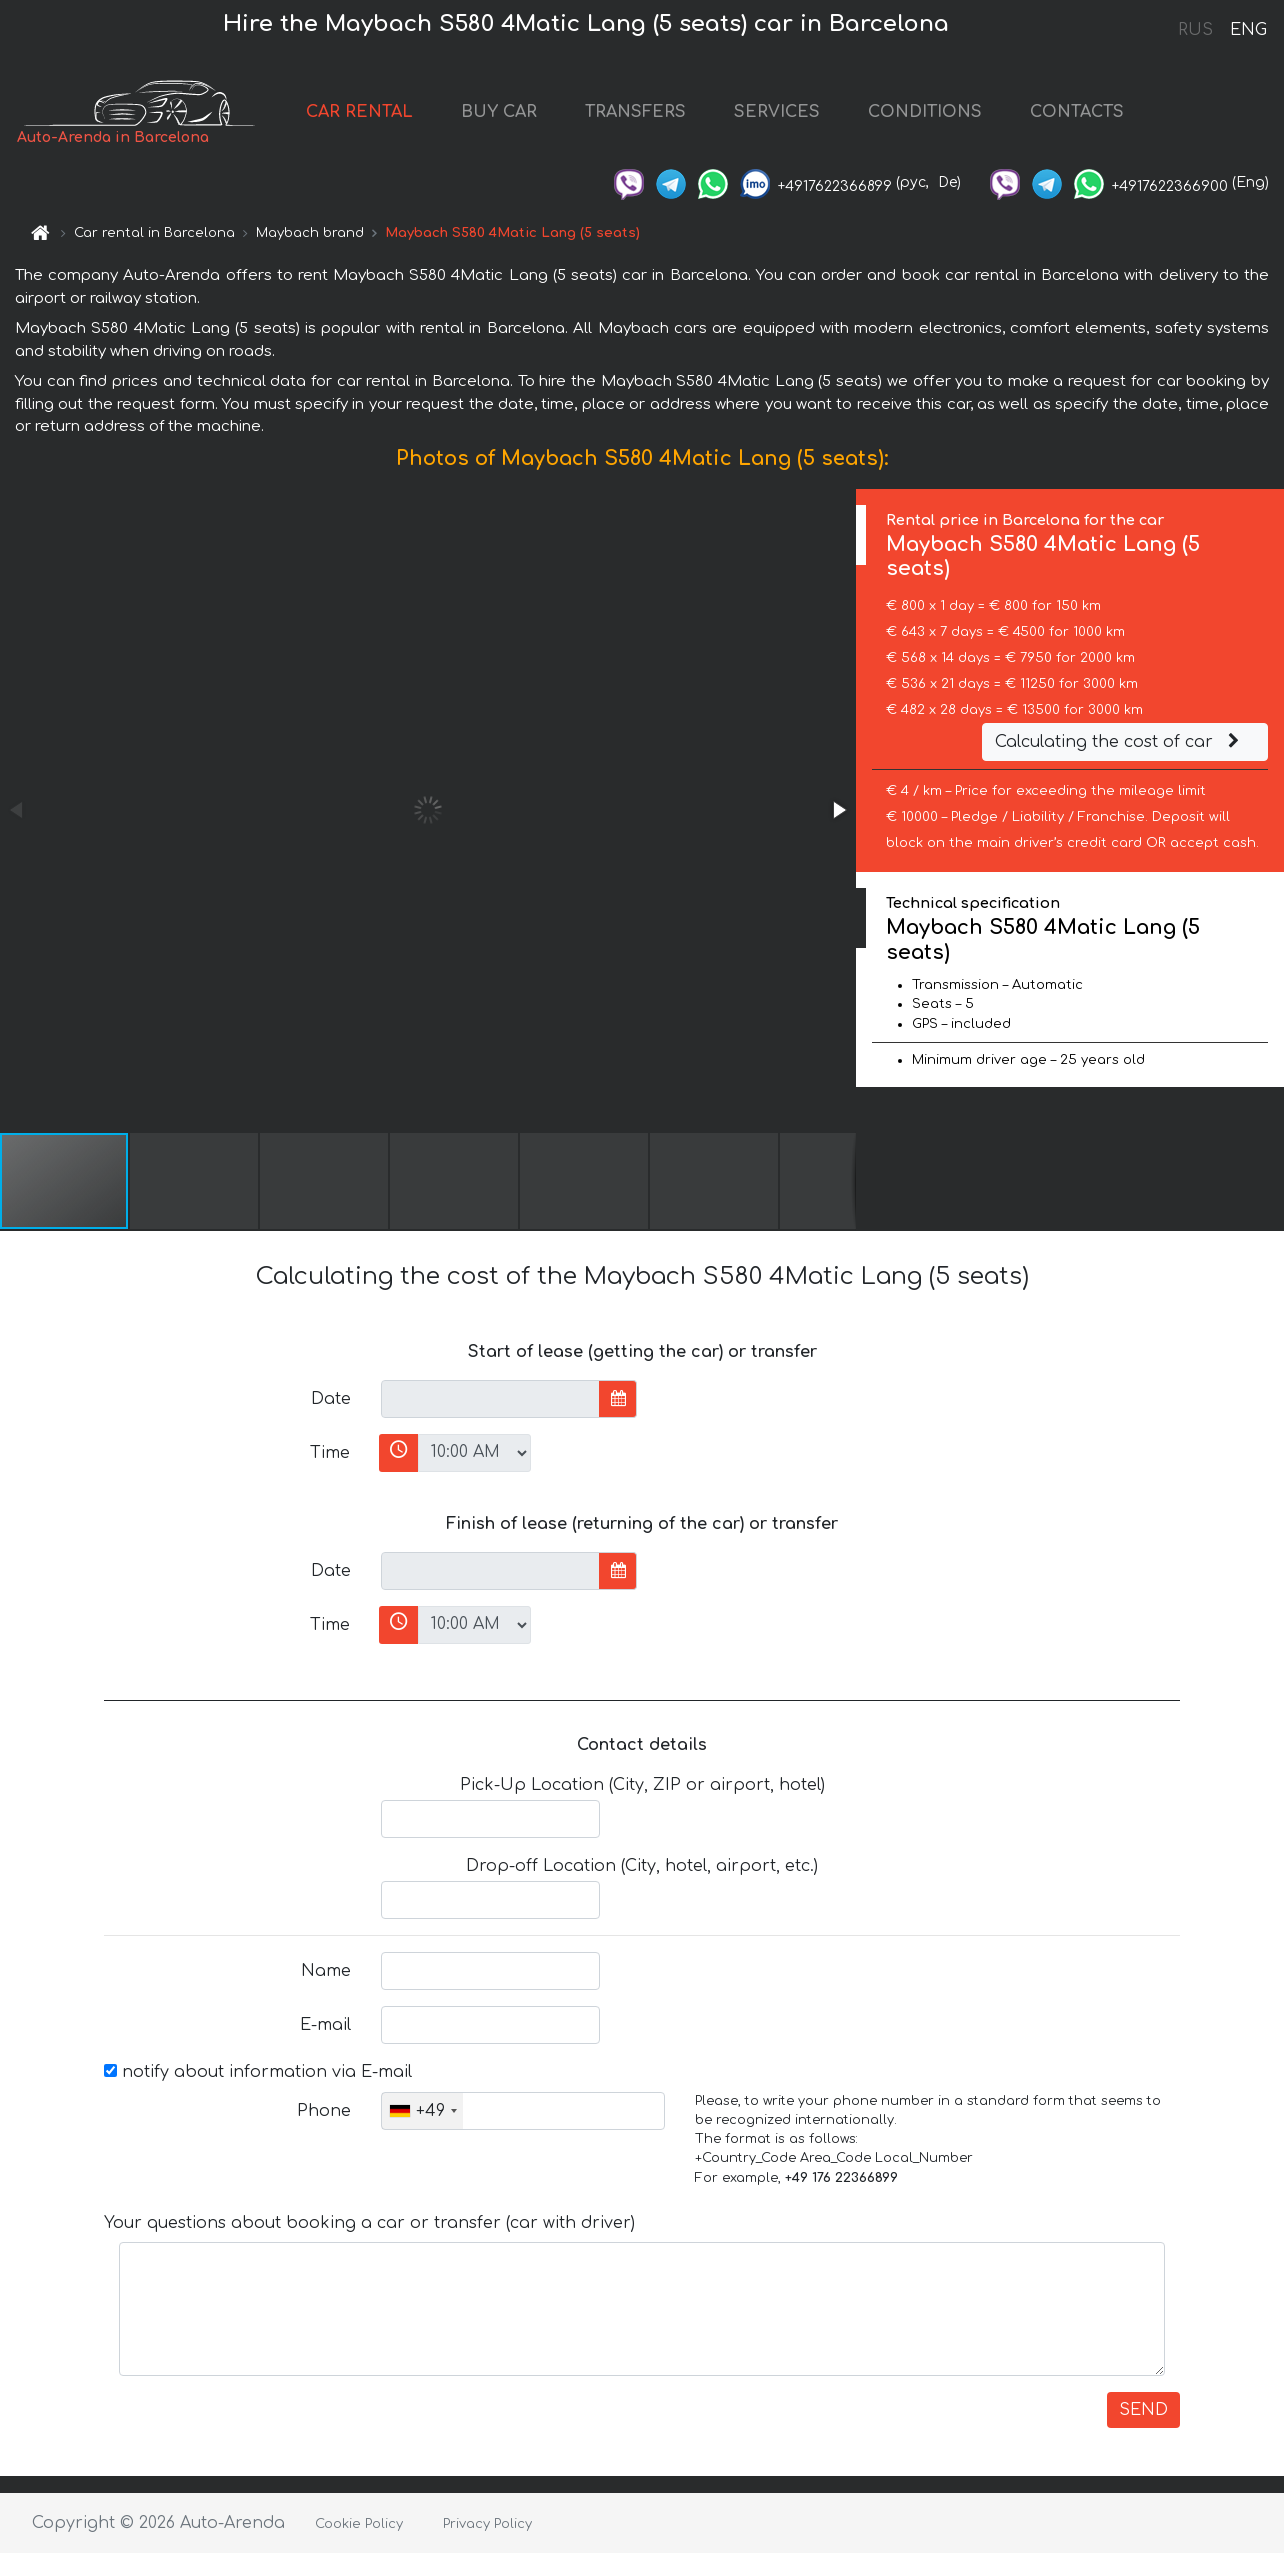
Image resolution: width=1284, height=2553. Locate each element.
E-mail (325, 2025)
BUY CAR (499, 112)
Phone (324, 2111)
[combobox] (422, 2111)
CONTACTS (1077, 112)
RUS (1195, 30)
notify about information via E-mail (258, 2072)
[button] (838, 810)
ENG (1248, 30)
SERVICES (777, 112)
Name (326, 1971)
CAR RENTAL (359, 112)
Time (330, 1453)
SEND (1143, 2410)
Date (331, 1399)
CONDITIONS (925, 112)
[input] (490, 1399)
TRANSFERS (635, 112)
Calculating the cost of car (1120, 742)
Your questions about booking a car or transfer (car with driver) (369, 2223)
